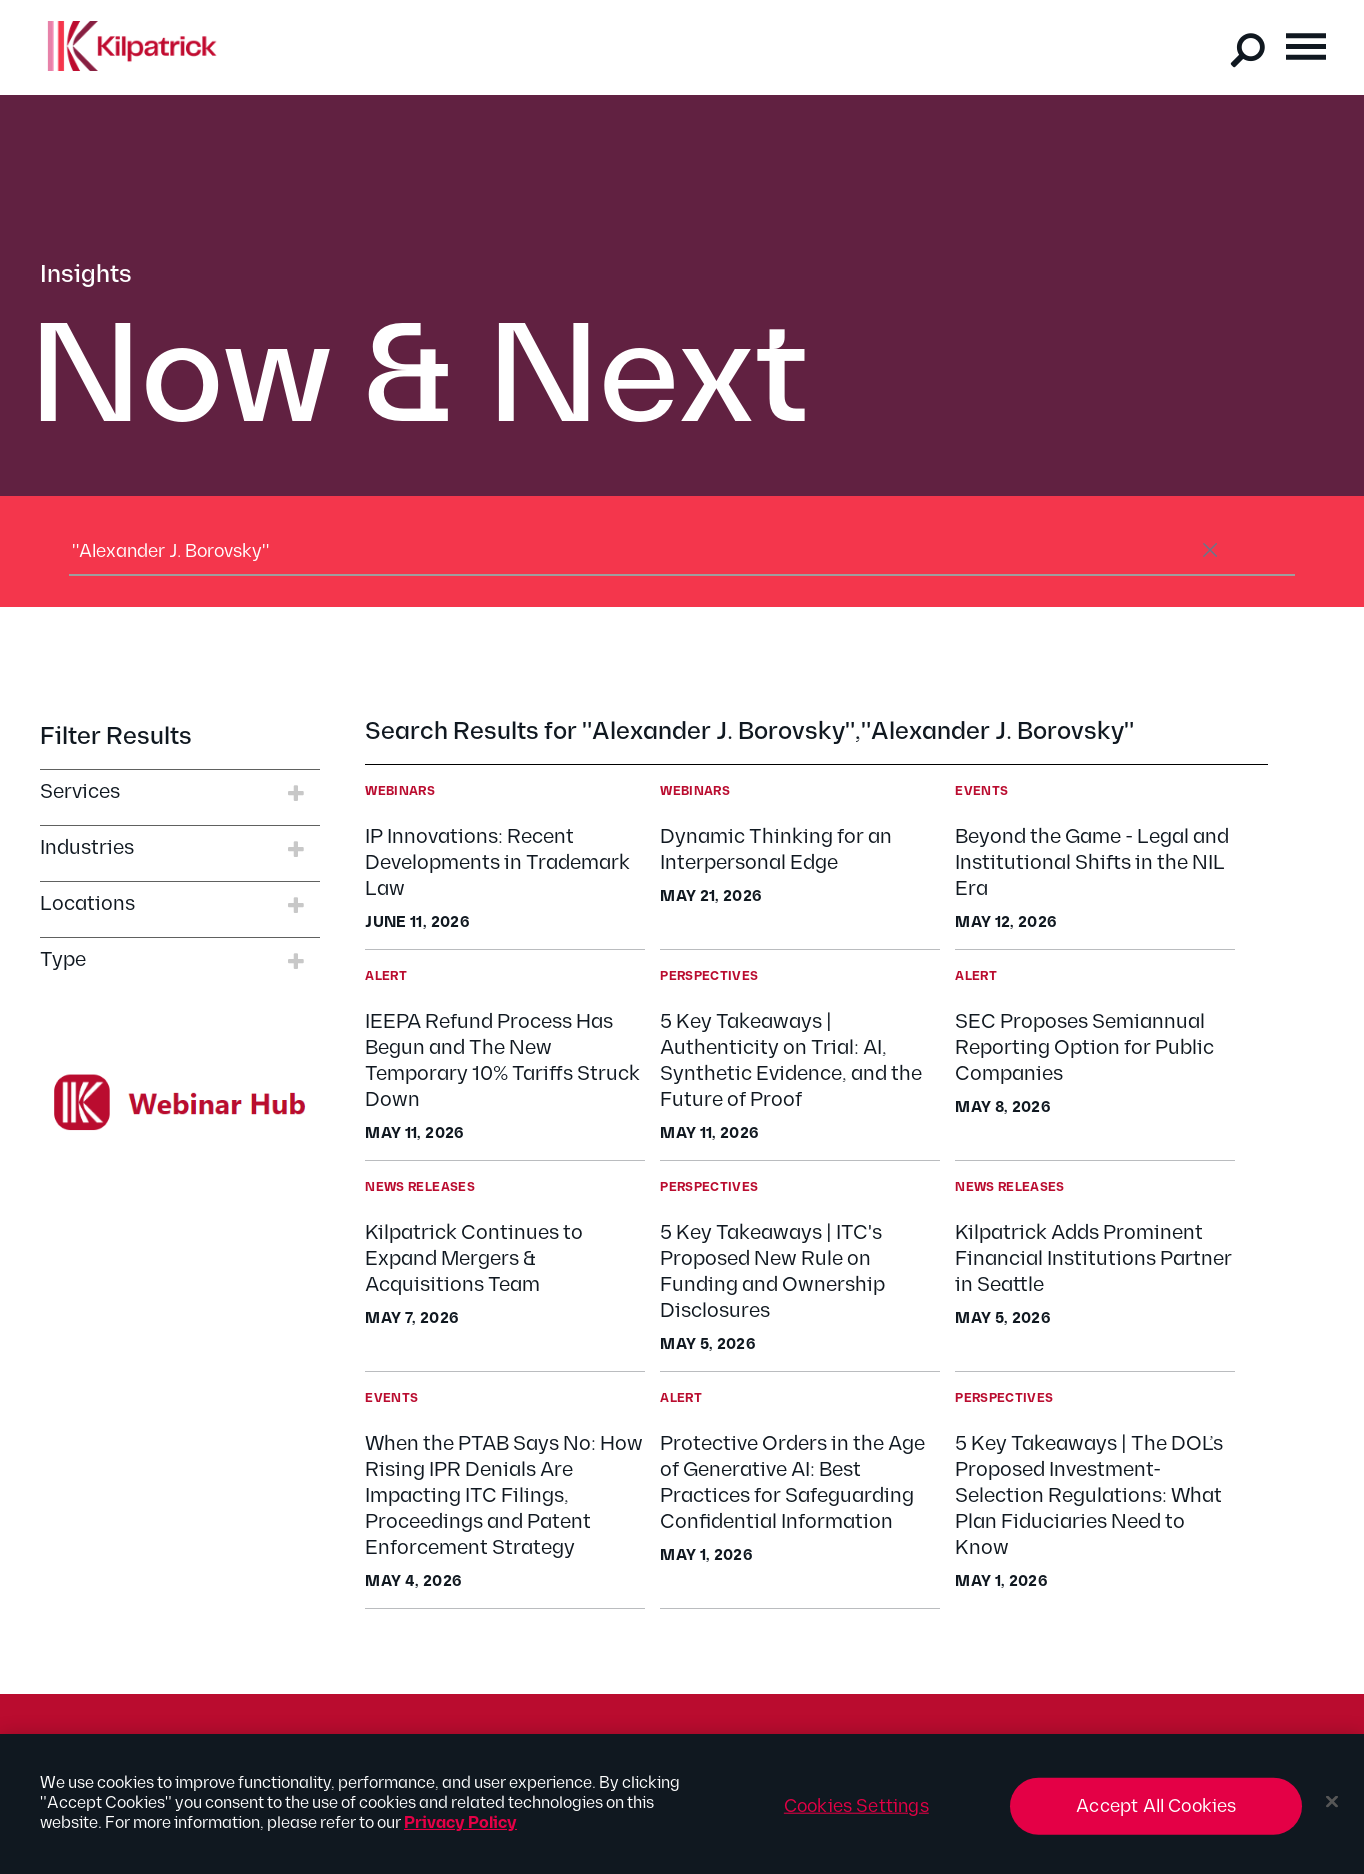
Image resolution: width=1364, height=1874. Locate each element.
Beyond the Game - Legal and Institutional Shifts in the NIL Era (1092, 863)
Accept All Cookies (1156, 1815)
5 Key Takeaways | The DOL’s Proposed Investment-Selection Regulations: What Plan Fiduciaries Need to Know (1089, 1496)
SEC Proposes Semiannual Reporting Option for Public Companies (1084, 1048)
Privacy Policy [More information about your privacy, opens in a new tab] (460, 1832)
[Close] (1332, 1811)
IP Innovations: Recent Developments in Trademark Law (497, 863)
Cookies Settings (856, 1815)
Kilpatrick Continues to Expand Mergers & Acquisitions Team (474, 1259)
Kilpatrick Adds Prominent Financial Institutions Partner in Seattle (1093, 1259)
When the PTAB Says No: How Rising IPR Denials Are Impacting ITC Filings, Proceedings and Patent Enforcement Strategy (504, 1496)
